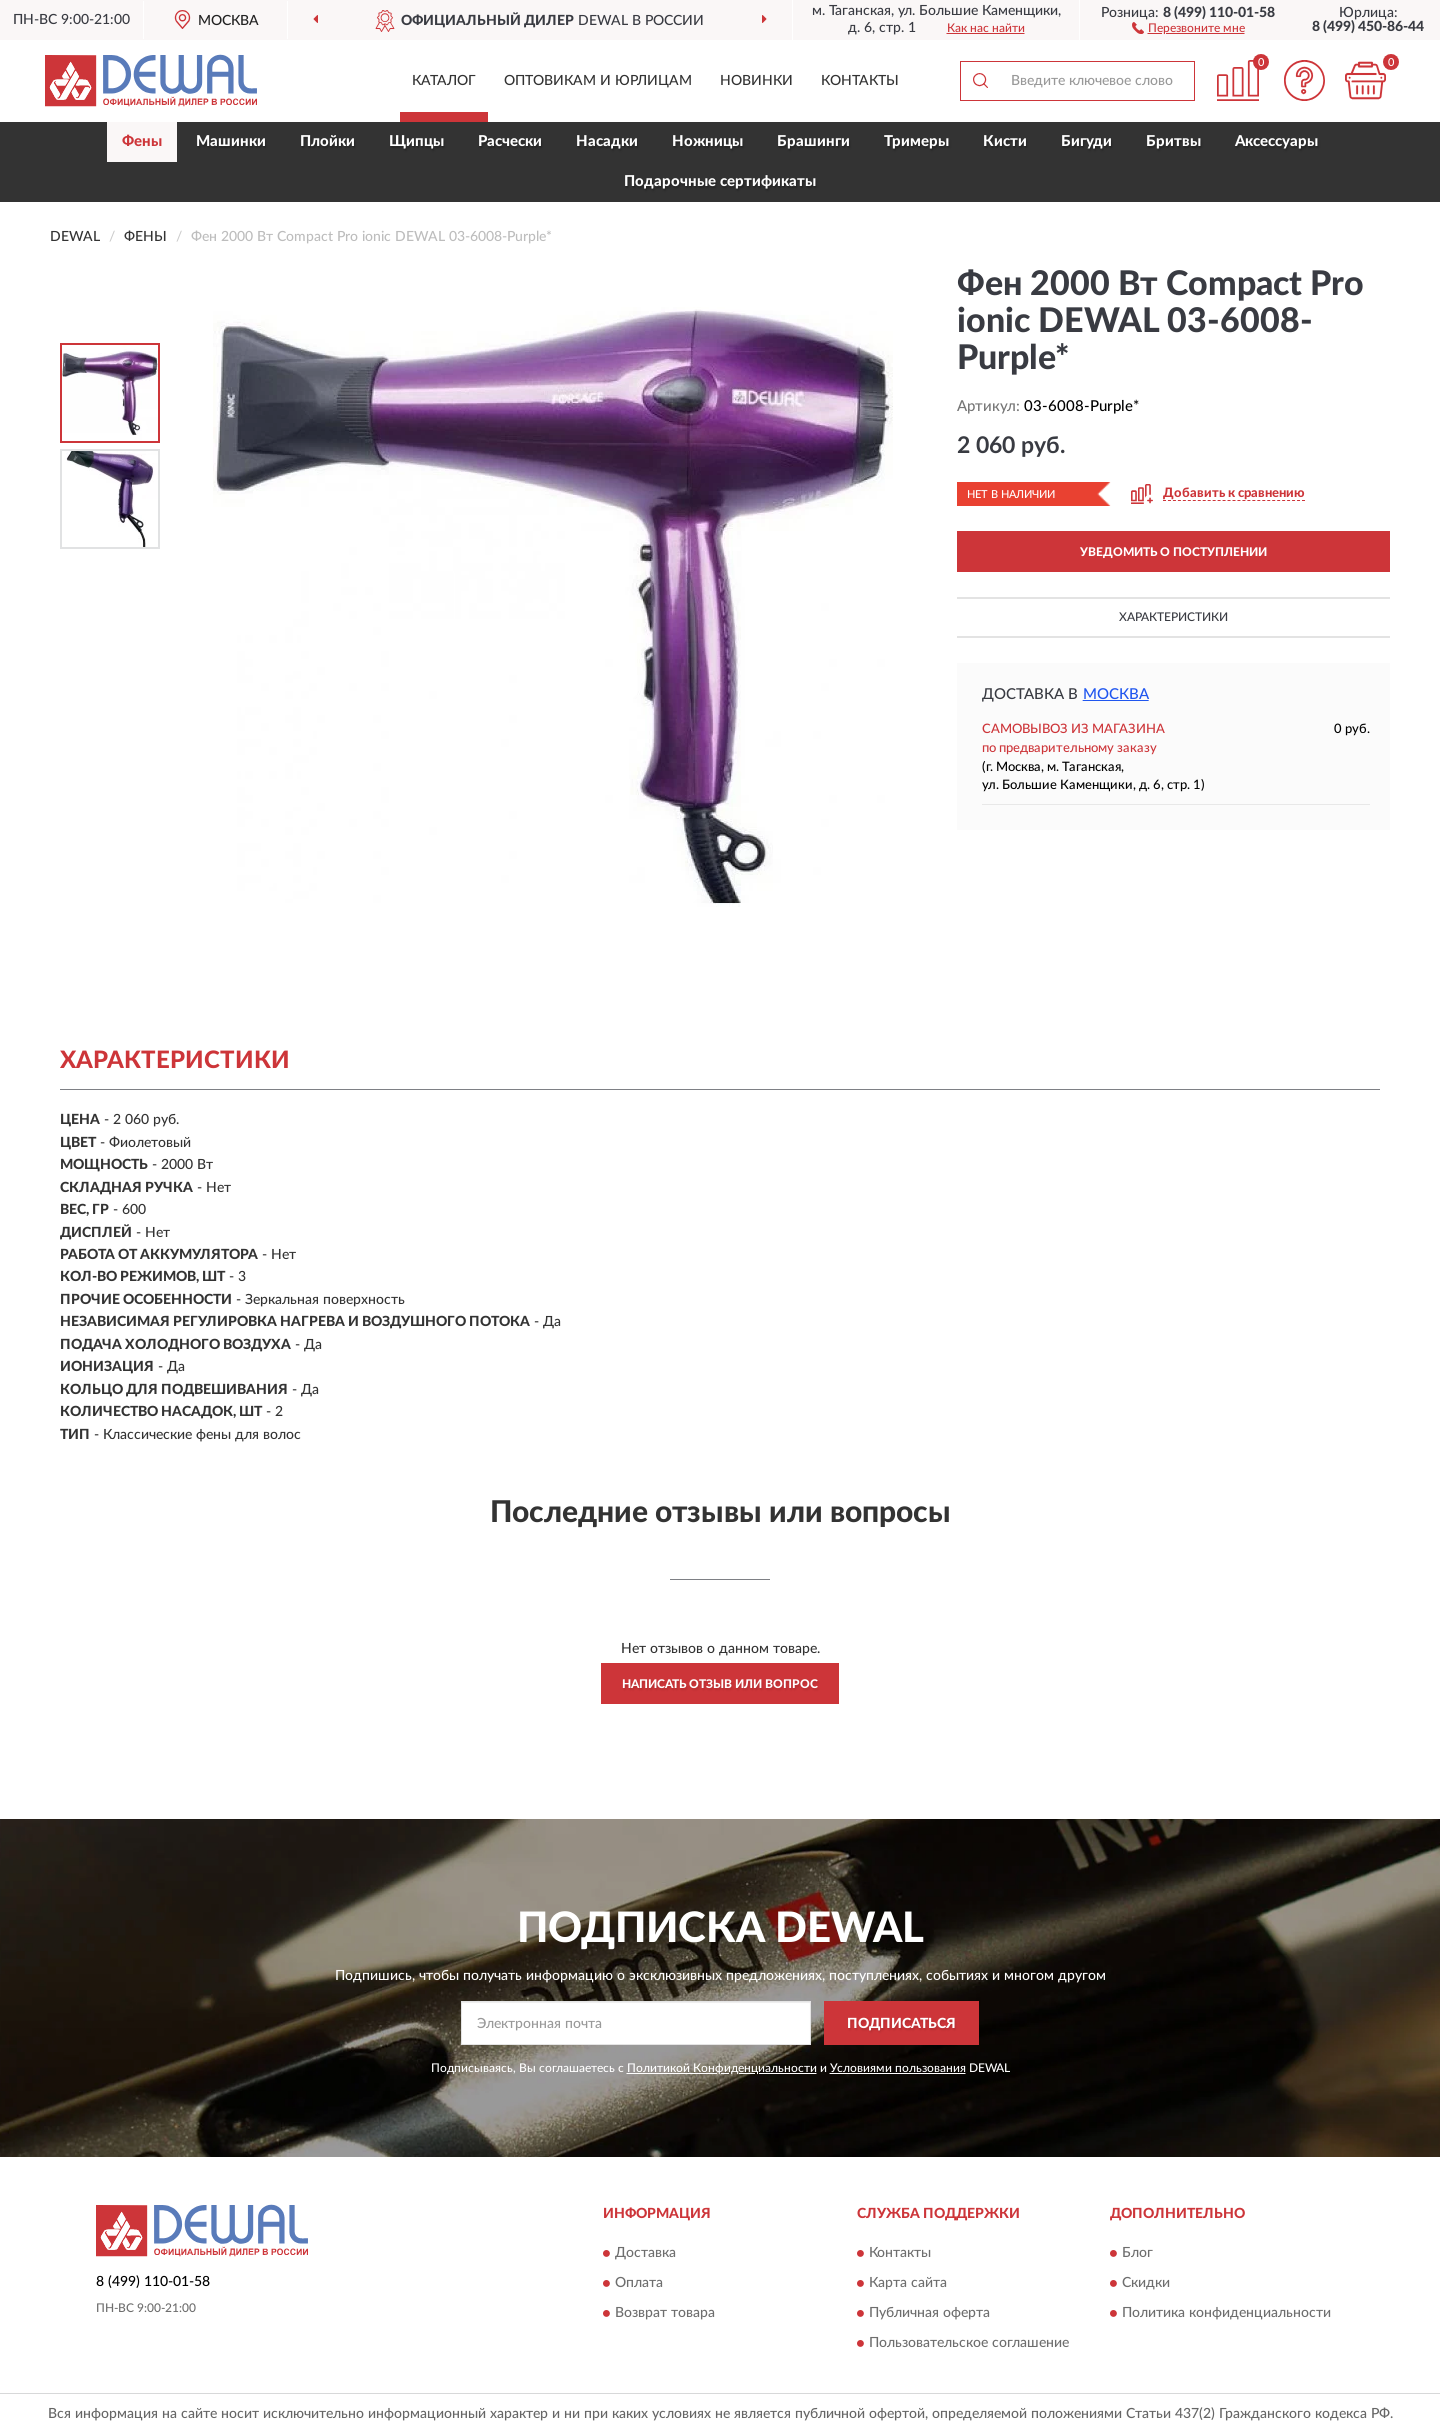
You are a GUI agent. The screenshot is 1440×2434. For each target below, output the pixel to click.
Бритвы (1173, 141)
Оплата (639, 2283)
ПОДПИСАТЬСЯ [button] (901, 2024)
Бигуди (1086, 141)
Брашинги (813, 141)
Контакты (860, 81)
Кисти (1005, 141)
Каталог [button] (444, 81)
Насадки (607, 141)
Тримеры (916, 141)
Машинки (231, 141)
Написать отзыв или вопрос (720, 1684)
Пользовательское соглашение (969, 2343)
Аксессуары (1276, 141)
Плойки (327, 141)
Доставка (645, 2253)
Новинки (756, 81)
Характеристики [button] (1173, 617)
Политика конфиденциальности (1226, 2313)
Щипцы (416, 141)
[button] (1188, 27)
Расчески (510, 141)
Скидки (1146, 2283)
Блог (1137, 2253)
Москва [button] (1116, 694)
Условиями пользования (898, 2068)
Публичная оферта (929, 2313)
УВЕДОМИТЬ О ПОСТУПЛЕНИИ (1173, 552)
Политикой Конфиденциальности (722, 2068)
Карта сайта (908, 2283)
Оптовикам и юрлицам (598, 81)
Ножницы (707, 141)
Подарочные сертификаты (720, 181)
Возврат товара (665, 2313)
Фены (142, 141)
